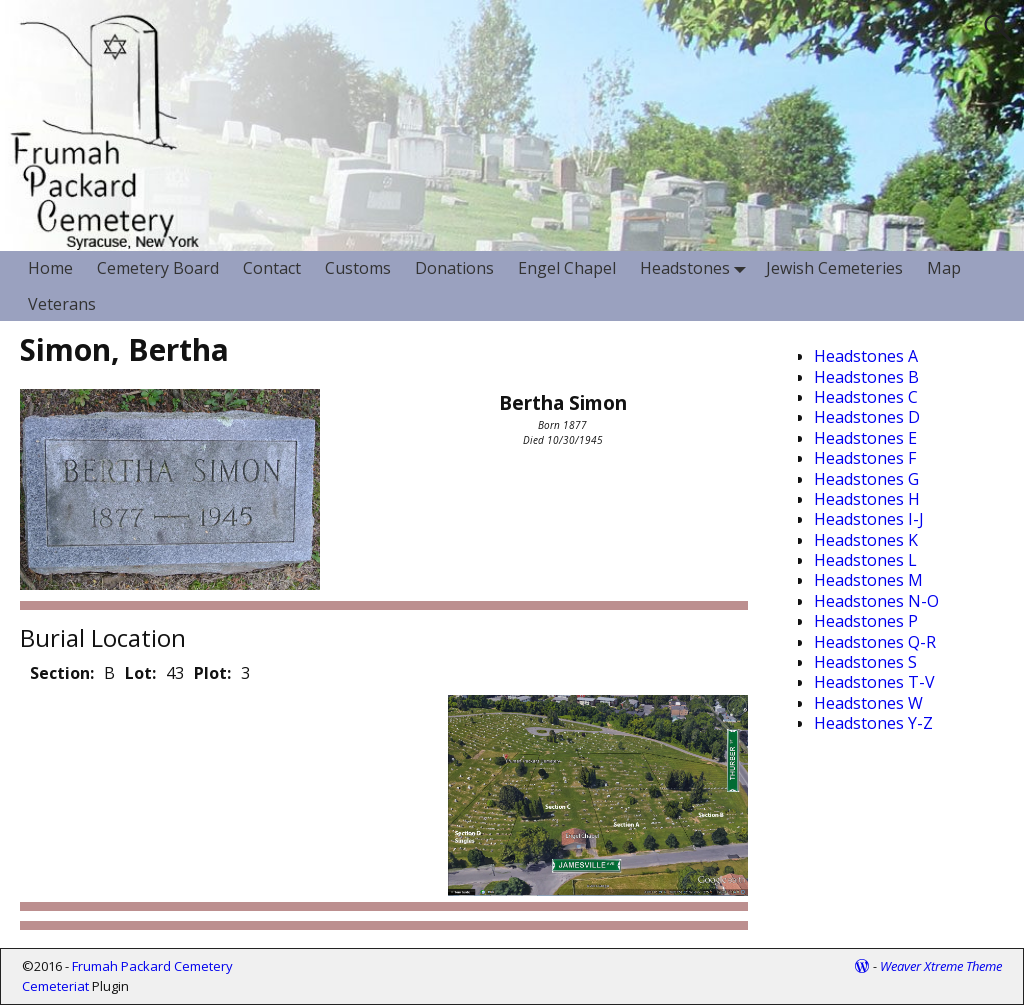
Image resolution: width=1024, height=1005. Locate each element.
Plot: (212, 673)
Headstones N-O (876, 601)
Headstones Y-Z (873, 723)
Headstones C (866, 397)
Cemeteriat (55, 986)
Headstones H (867, 499)
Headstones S (865, 662)
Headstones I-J (869, 519)
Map (944, 268)
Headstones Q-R (875, 642)
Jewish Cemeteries (834, 268)
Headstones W (868, 703)
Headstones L (865, 560)
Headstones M (868, 580)
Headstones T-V (874, 682)
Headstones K (866, 540)
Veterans (62, 304)
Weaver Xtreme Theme (941, 966)
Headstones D (867, 417)
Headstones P (866, 621)
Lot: (140, 673)
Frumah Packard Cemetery (152, 966)
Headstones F (865, 458)
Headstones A (866, 356)
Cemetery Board (158, 268)
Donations (454, 268)
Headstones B (866, 377)
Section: (62, 673)
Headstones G (866, 479)
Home (50, 268)
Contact (272, 268)
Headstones (697, 268)
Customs (358, 268)
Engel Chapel (567, 268)
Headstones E (865, 438)
